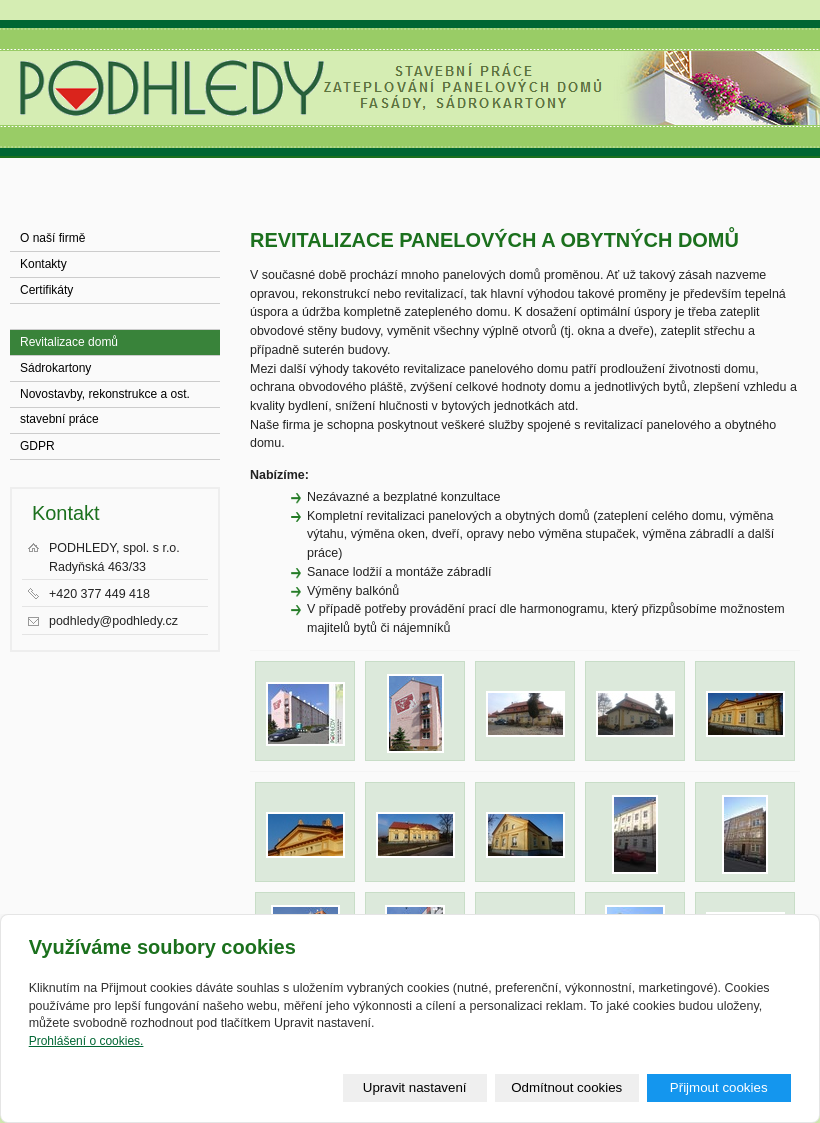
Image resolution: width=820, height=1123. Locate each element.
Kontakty (43, 264)
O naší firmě (52, 238)
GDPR (37, 446)
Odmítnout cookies (566, 1087)
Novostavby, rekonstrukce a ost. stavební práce (105, 397)
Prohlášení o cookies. (86, 1041)
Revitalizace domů (69, 342)
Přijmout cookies (719, 1087)
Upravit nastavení (415, 1087)
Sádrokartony (55, 368)
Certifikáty (46, 290)
